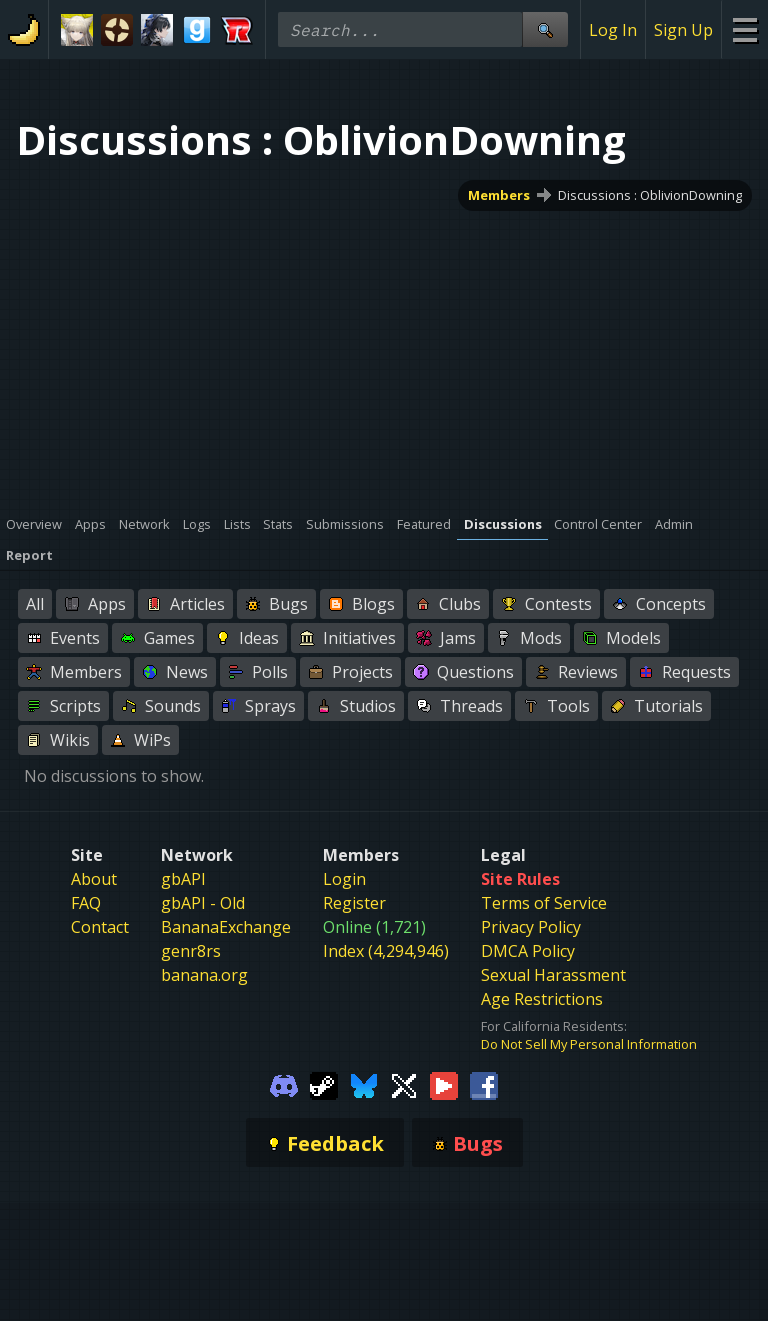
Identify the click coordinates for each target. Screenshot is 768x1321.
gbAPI (183, 879)
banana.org (204, 975)
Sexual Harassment (553, 975)
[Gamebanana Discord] (284, 1084)
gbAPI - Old (203, 903)
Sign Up (683, 30)
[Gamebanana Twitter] (404, 1084)
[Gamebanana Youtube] (444, 1084)
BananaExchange (226, 927)
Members (499, 195)
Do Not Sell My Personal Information (589, 1044)
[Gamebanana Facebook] (484, 1084)
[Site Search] (545, 29)
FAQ (86, 903)
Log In (613, 30)
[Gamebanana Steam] (324, 1084)
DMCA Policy (528, 951)
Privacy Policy (531, 927)
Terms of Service (544, 903)
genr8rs (191, 951)
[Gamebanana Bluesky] (364, 1084)
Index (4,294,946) (386, 951)
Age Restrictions (542, 999)
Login (344, 879)
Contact (100, 927)
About (94, 879)
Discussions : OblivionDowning (650, 195)
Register (354, 903)
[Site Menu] (744, 29)
